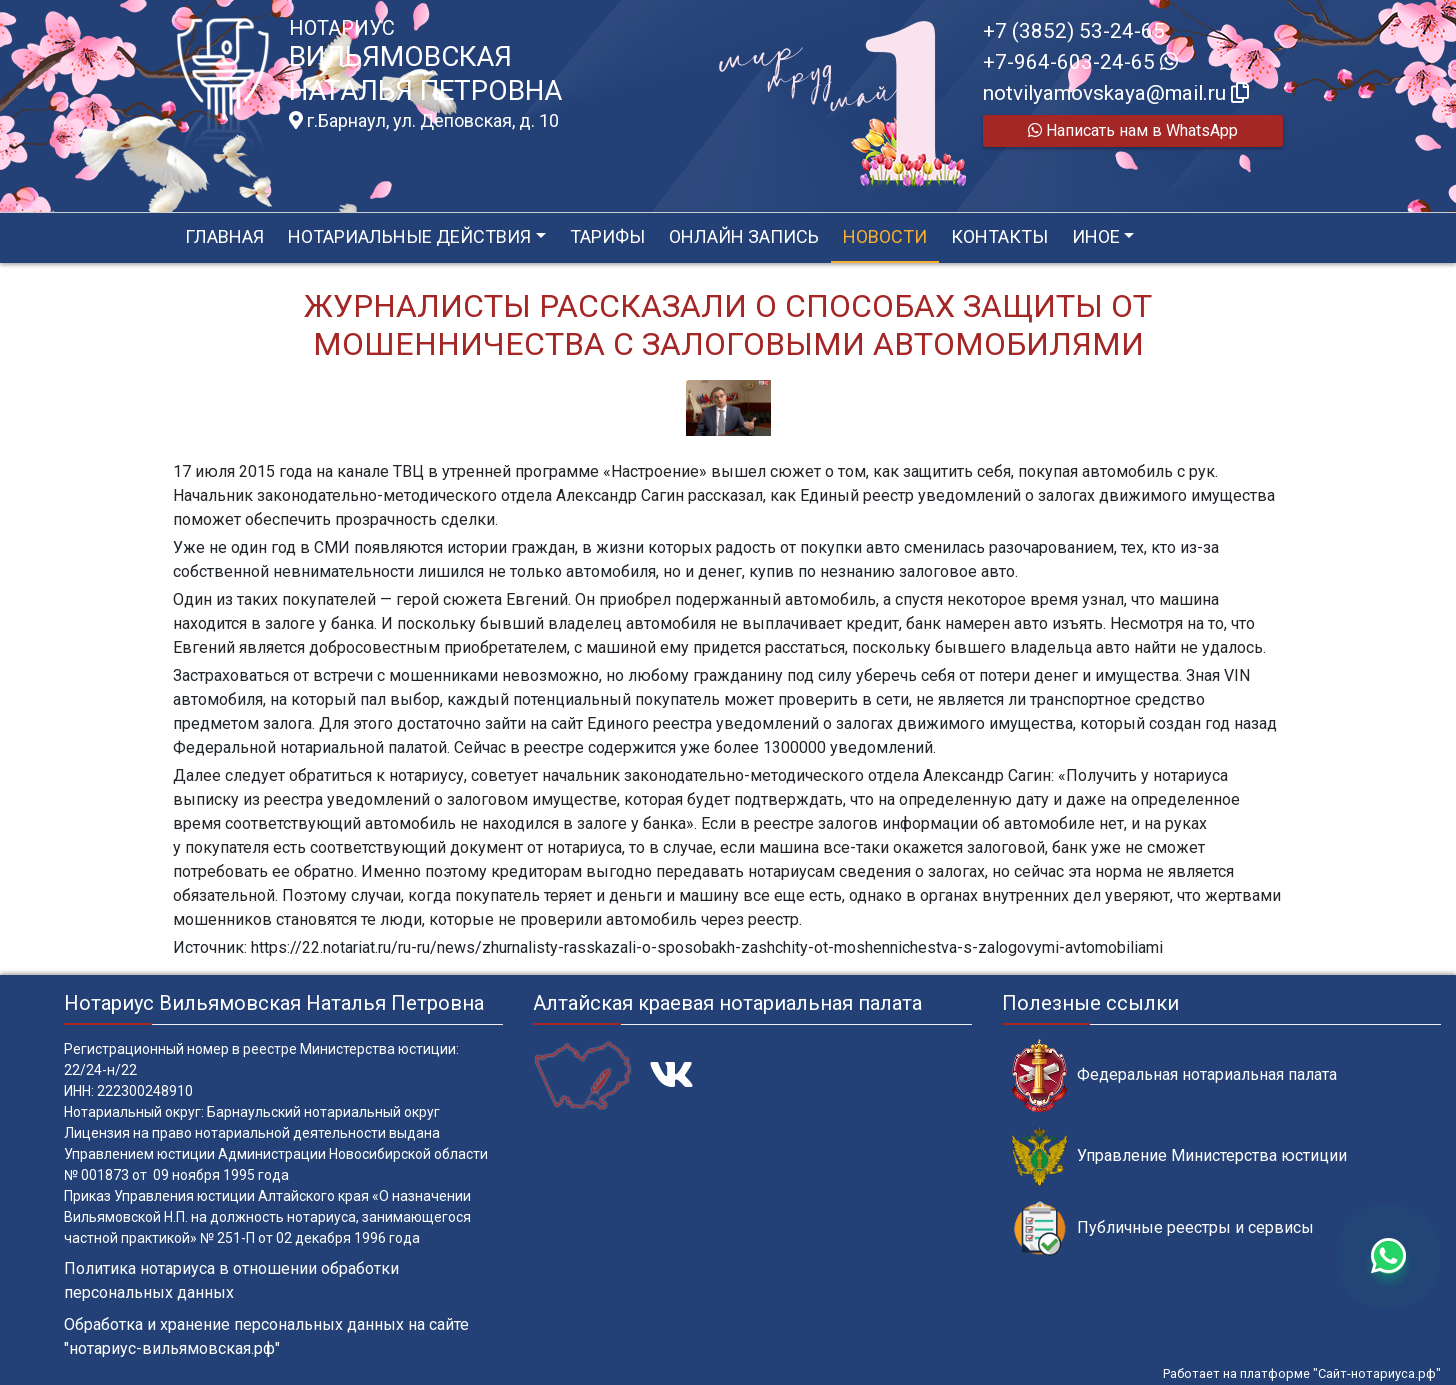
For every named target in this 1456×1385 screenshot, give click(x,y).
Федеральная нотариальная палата (1174, 1075)
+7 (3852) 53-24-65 (1074, 31)
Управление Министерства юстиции (1179, 1156)
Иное (1096, 236)
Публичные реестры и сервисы (1163, 1228)
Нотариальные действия (409, 236)
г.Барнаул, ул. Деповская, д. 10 (424, 121)
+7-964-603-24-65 (1080, 62)
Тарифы (607, 236)
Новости (885, 236)
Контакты (999, 236)
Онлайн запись (744, 236)
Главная (224, 236)
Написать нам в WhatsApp (1133, 130)
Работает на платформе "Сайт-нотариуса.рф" (1302, 1373)
